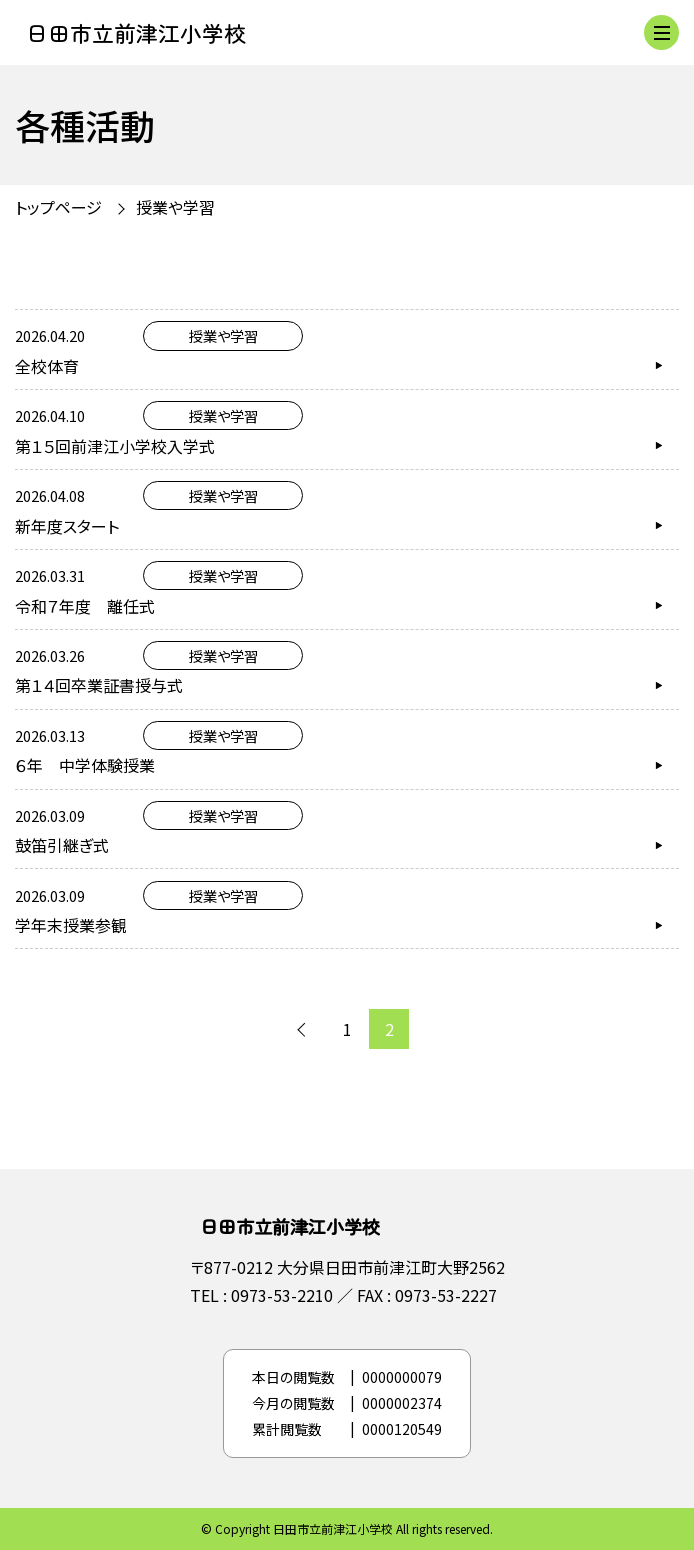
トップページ (58, 207)
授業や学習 (175, 207)
